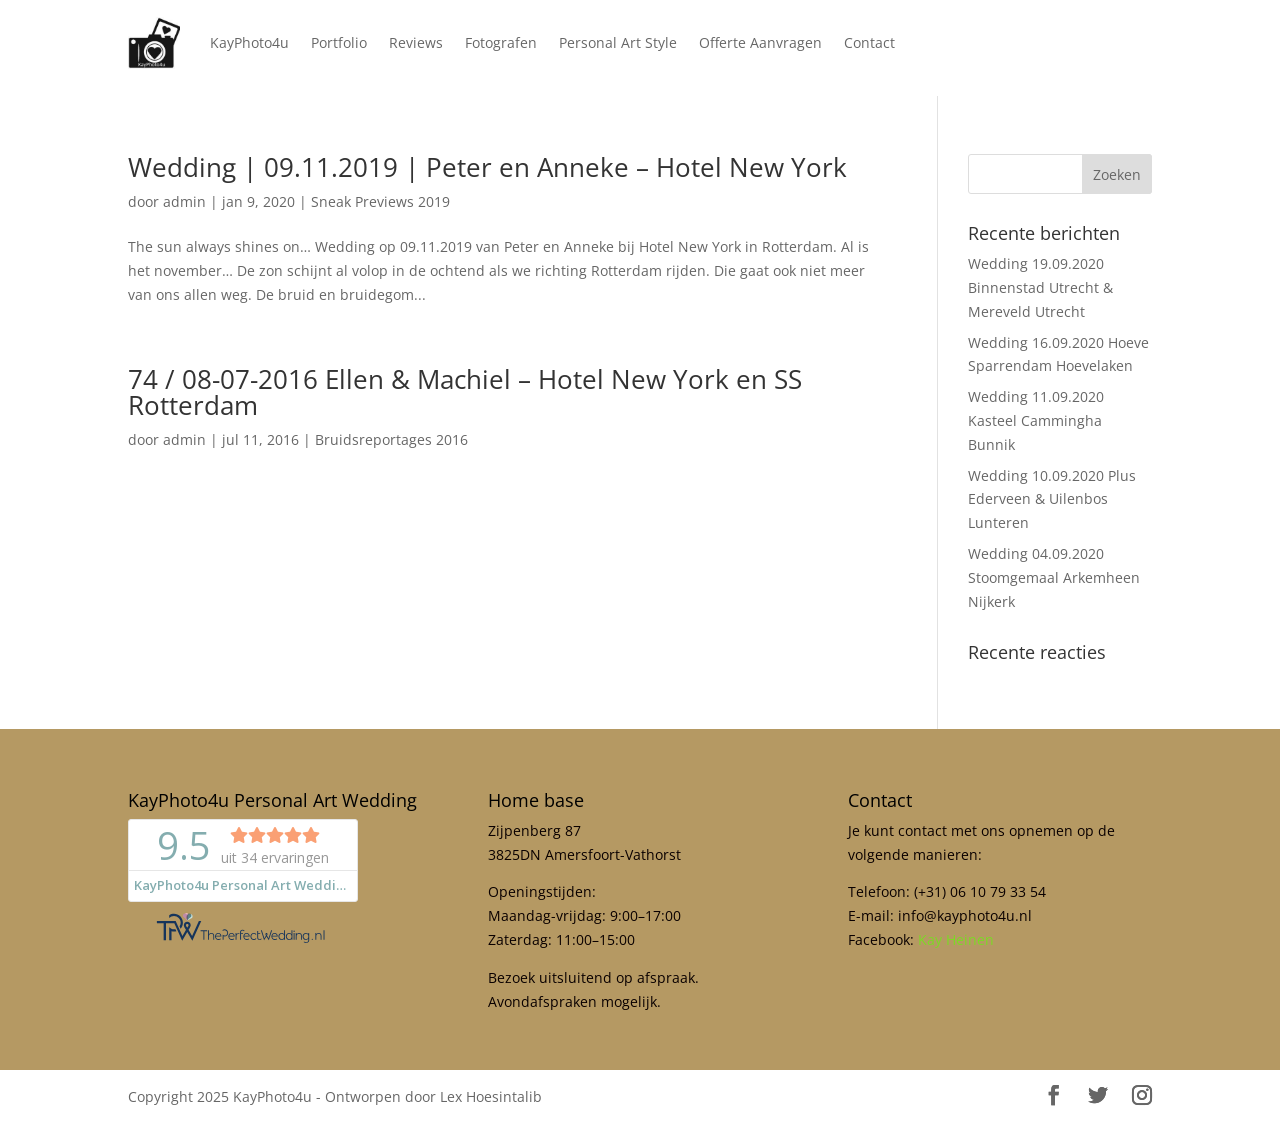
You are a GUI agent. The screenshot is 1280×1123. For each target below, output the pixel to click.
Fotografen (501, 42)
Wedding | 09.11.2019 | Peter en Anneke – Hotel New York (487, 167)
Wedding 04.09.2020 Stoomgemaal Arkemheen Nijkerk (1054, 577)
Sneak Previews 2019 (380, 201)
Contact (869, 42)
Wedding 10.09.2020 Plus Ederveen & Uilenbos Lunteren (1052, 499)
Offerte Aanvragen (760, 42)
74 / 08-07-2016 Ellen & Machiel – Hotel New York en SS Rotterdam (465, 392)
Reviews (416, 42)
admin (184, 201)
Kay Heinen (956, 939)
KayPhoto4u (249, 42)
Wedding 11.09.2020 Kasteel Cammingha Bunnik (1036, 420)
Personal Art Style (618, 42)
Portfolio (339, 42)
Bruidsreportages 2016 (391, 439)
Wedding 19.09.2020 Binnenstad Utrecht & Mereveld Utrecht (1040, 287)
